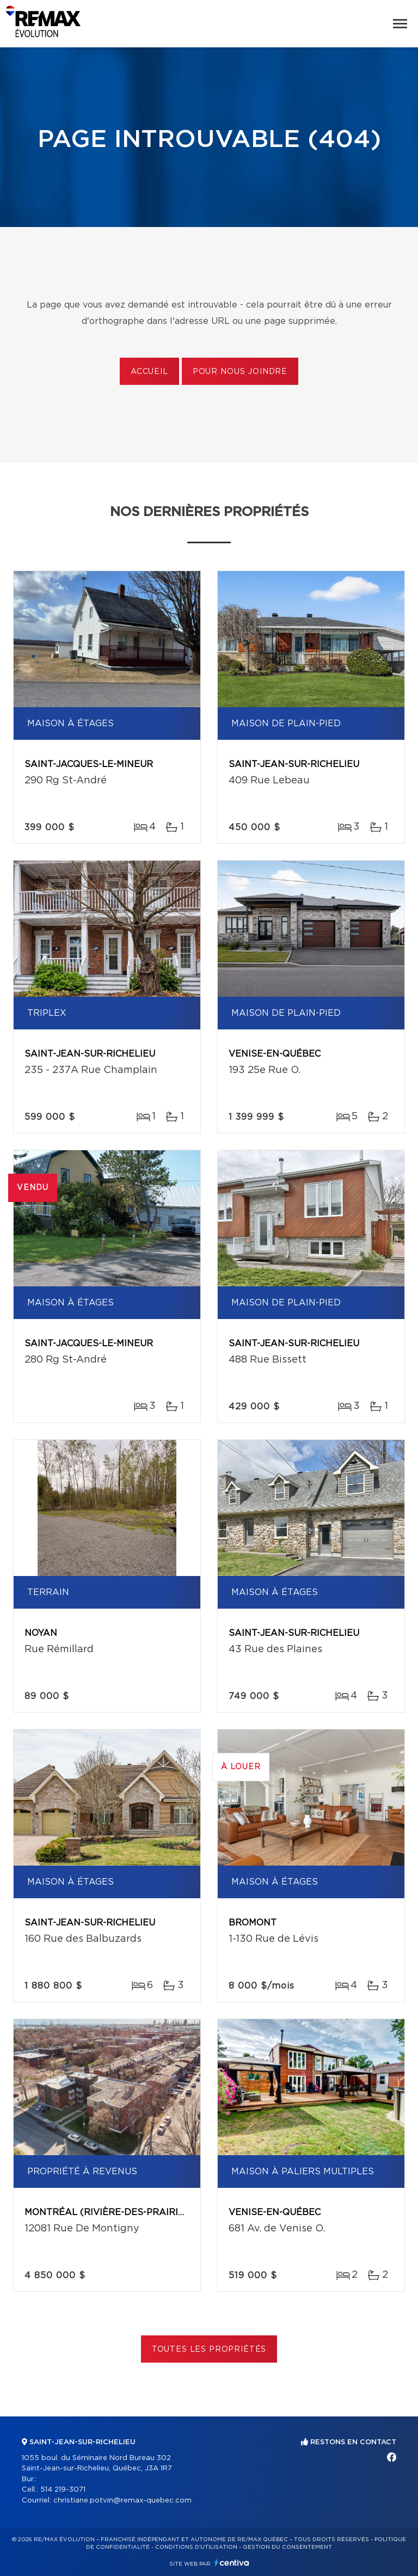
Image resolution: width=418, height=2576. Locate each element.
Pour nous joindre (240, 372)
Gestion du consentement (287, 2547)
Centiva (231, 2562)
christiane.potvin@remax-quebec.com (122, 2500)
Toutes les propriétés (209, 2349)
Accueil (149, 372)
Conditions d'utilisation (196, 2547)
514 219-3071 (62, 2489)
